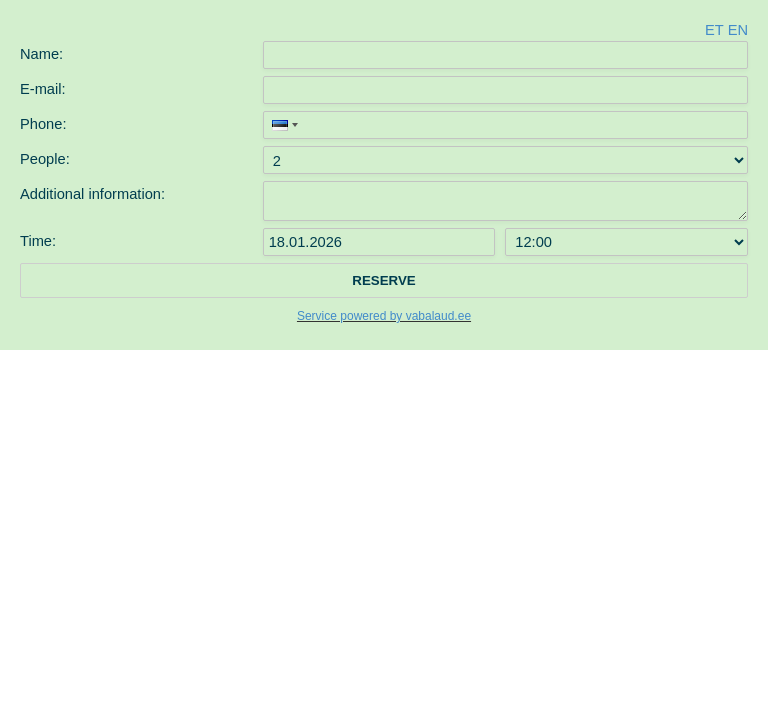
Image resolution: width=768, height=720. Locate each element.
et (714, 30)
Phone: (43, 124)
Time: (38, 241)
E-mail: (43, 89)
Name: (41, 54)
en (738, 30)
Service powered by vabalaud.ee (384, 316)
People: (45, 159)
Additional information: (92, 194)
